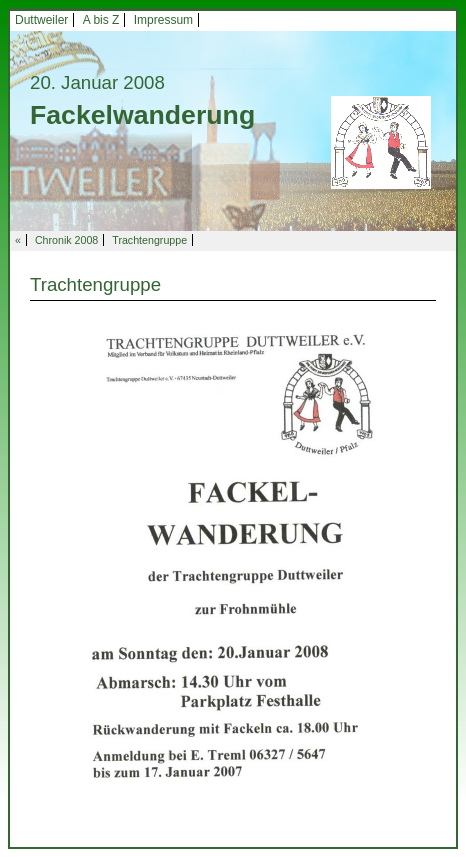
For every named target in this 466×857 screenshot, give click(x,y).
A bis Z (101, 20)
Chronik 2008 (66, 240)
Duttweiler (41, 20)
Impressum (163, 20)
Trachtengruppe (149, 240)
